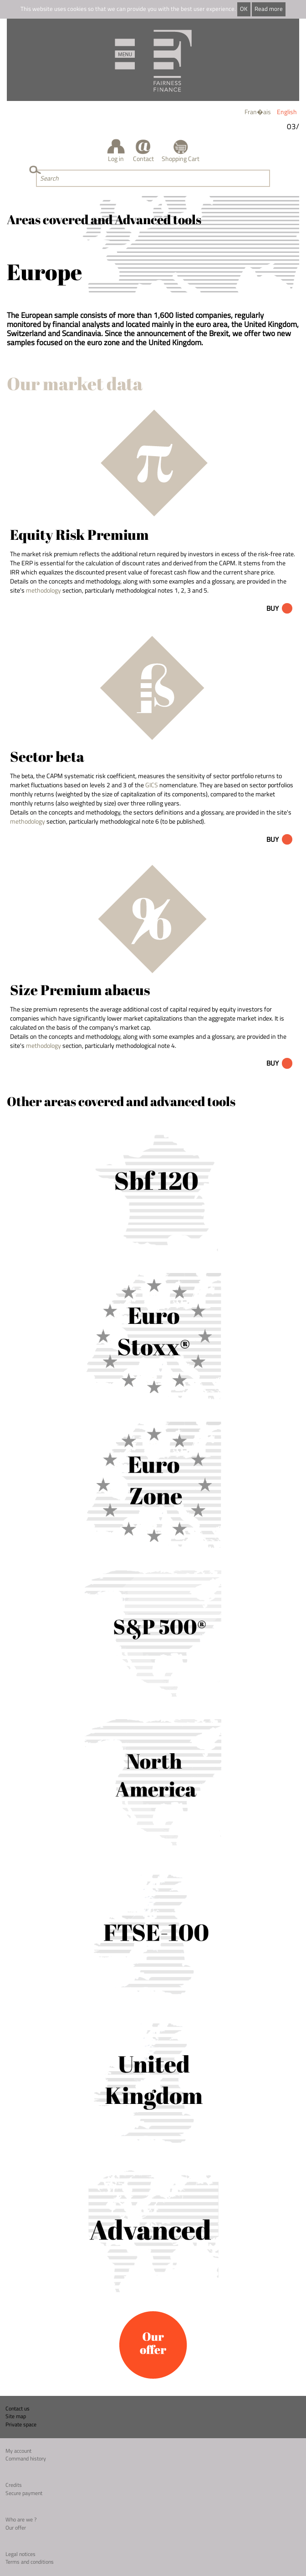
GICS (151, 785)
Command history (25, 2458)
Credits (13, 2484)
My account (18, 2450)
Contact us (17, 2408)
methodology (43, 590)
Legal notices (20, 2554)
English (287, 111)
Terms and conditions (29, 2561)
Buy (272, 608)
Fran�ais (258, 111)
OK (243, 9)
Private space (20, 2424)
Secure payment (23, 2493)
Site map (15, 2416)
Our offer (15, 2527)
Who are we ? (20, 2519)
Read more (269, 9)
